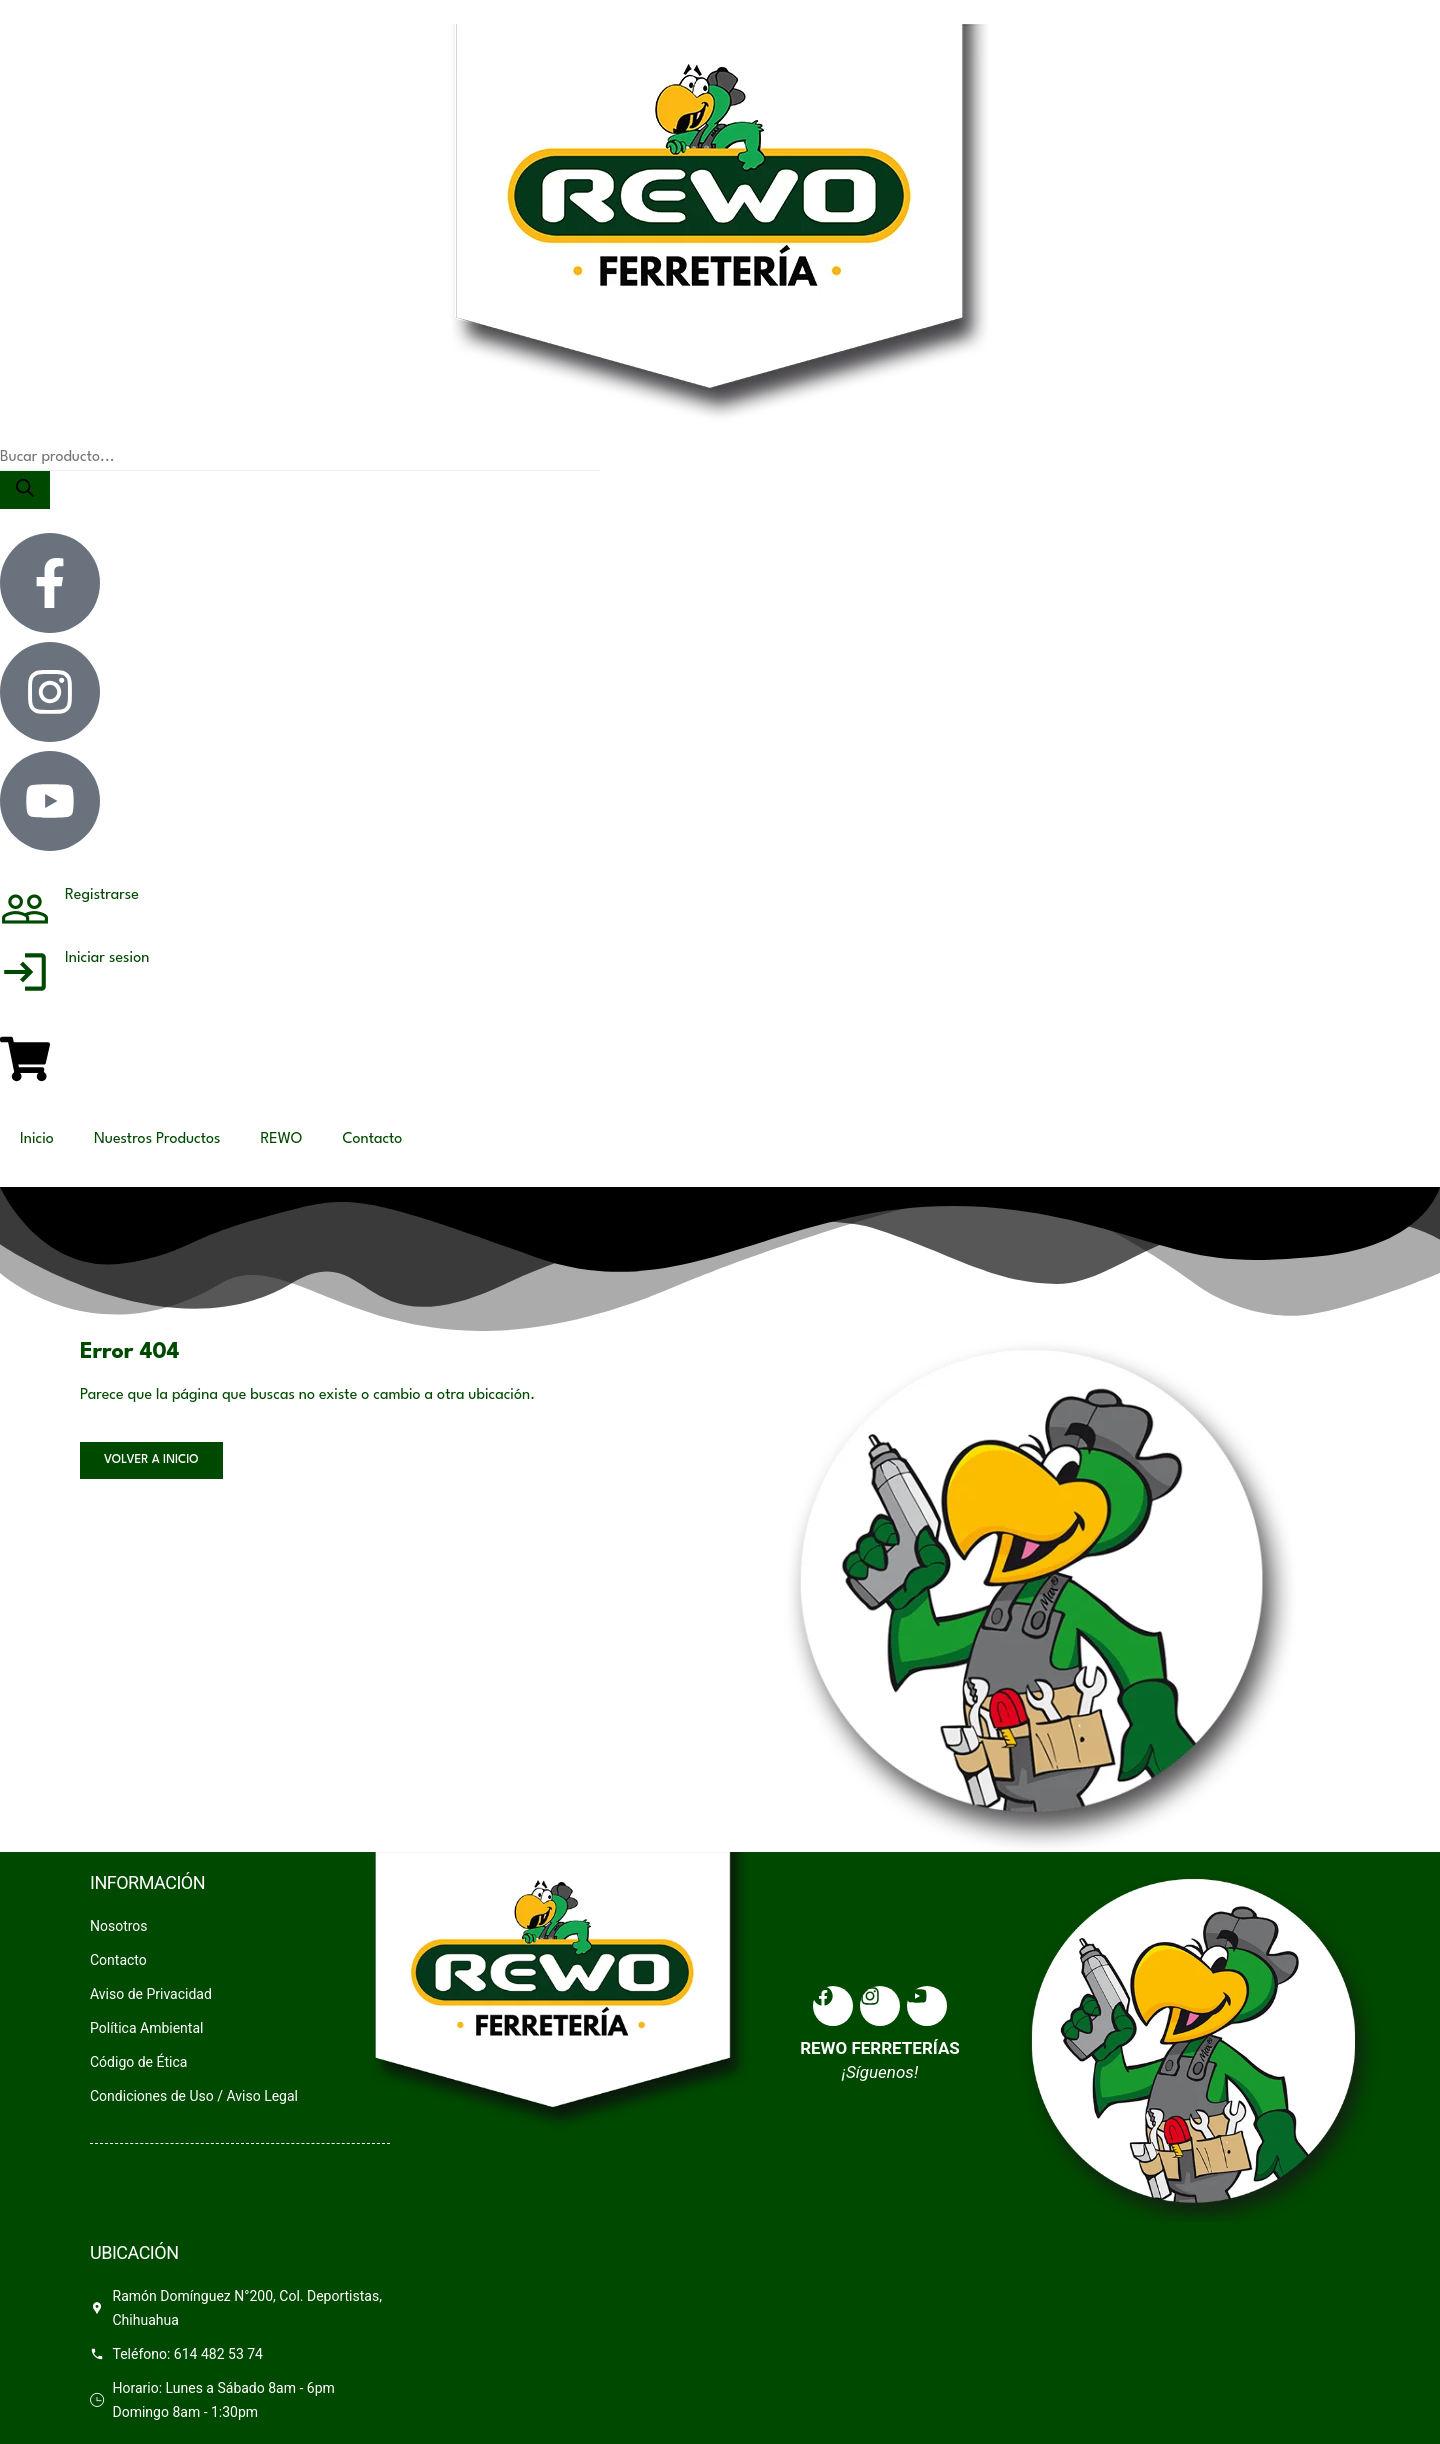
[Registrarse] (25, 915)
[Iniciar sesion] (25, 978)
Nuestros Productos (157, 1139)
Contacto (372, 1139)
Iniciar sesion (107, 958)
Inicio (37, 1139)
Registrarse (102, 895)
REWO (281, 1139)
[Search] (25, 490)
